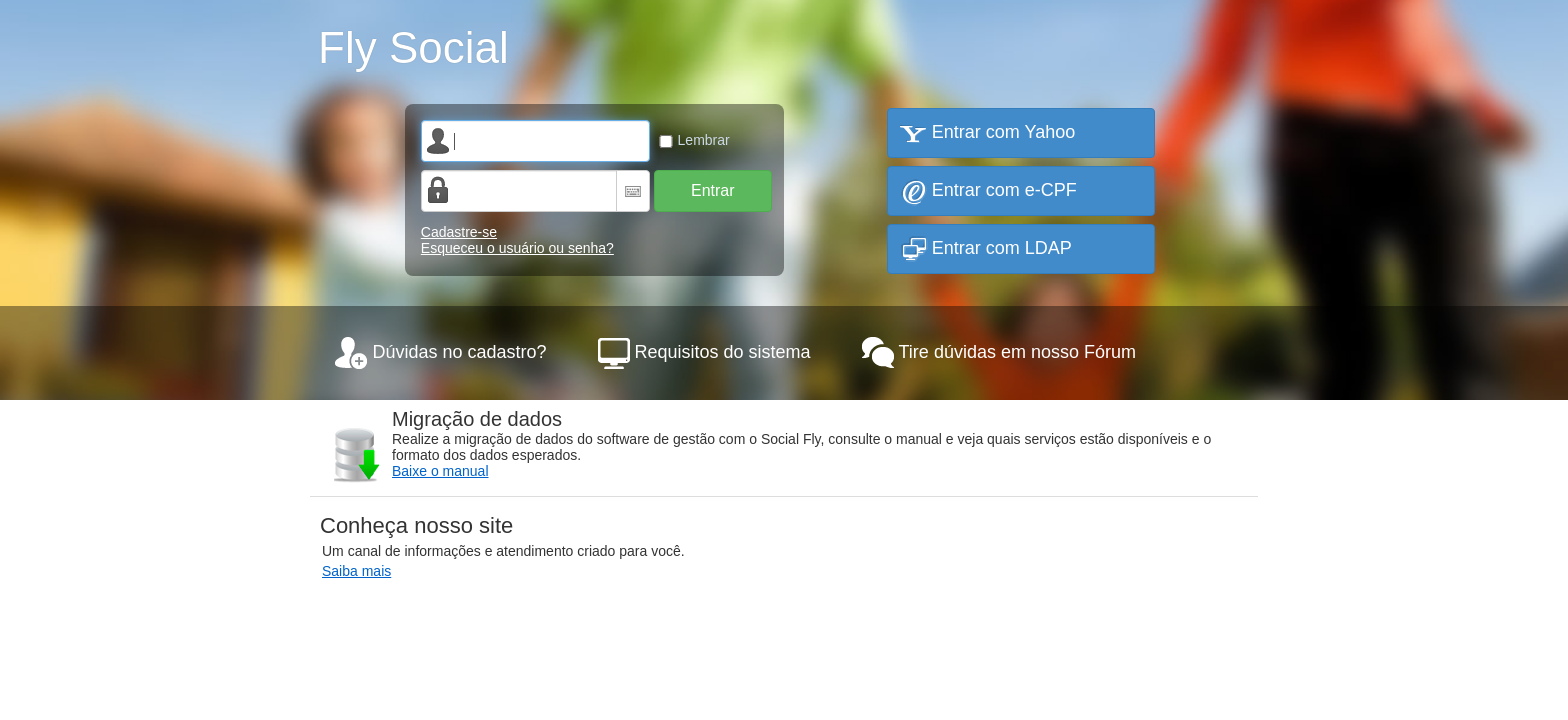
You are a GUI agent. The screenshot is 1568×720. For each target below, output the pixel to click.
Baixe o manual (440, 471)
